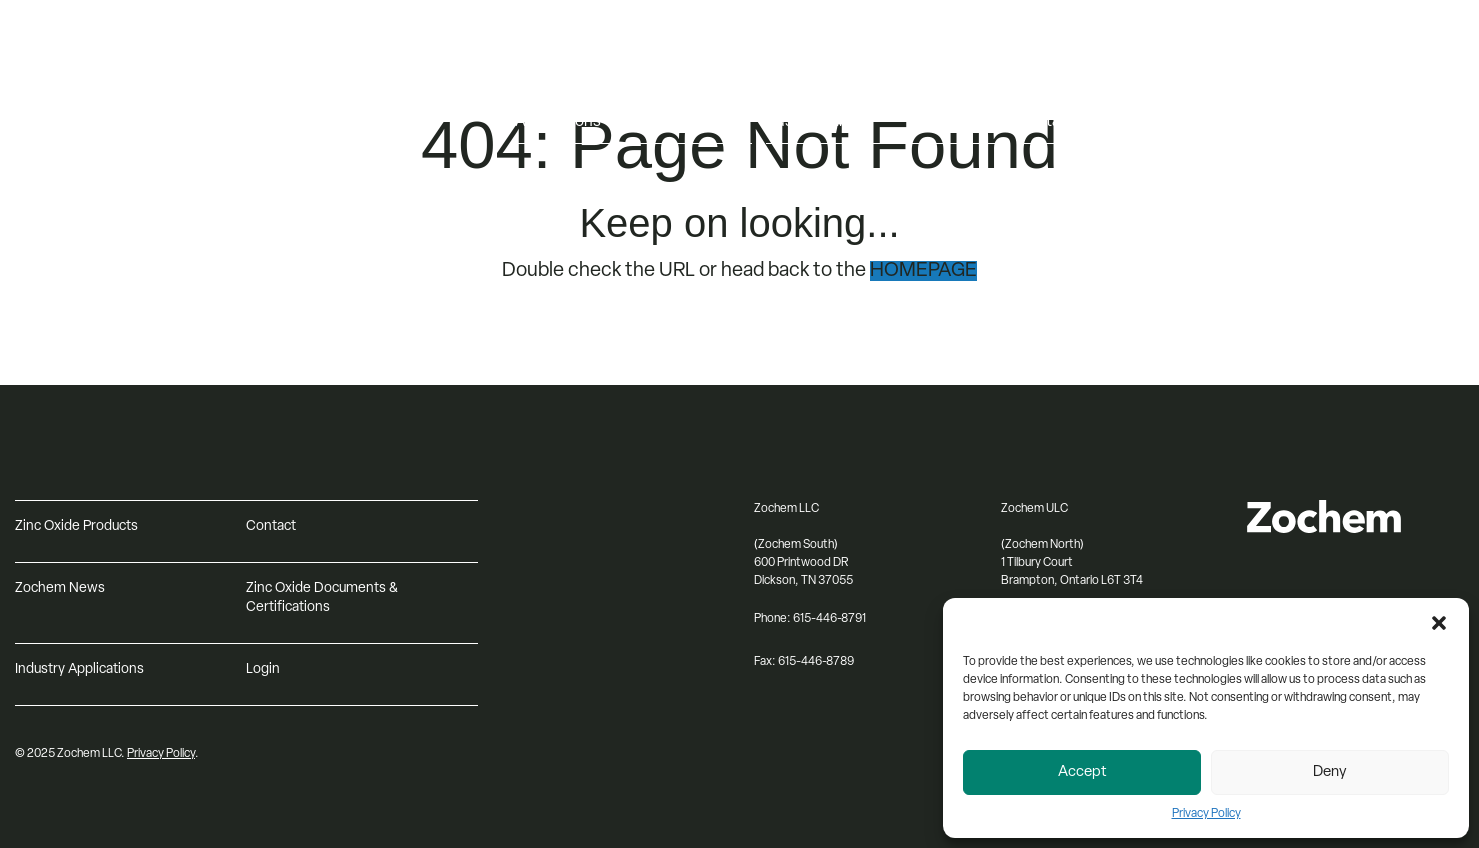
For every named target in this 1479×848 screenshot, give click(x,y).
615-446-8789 (816, 662)
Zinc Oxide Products (76, 526)
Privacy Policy (1206, 814)
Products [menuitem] (547, 80)
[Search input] (1368, 123)
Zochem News (60, 588)
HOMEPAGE (923, 271)
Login (263, 669)
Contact (271, 526)
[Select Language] (1368, 81)
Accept (1082, 772)
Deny (1330, 772)
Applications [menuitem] (558, 122)
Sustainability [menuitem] (812, 122)
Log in (1295, 48)
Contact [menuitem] (1045, 122)
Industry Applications (79, 669)
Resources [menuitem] (1054, 80)
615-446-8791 (829, 619)
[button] (1439, 623)
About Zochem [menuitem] (818, 80)
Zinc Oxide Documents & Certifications (322, 598)
